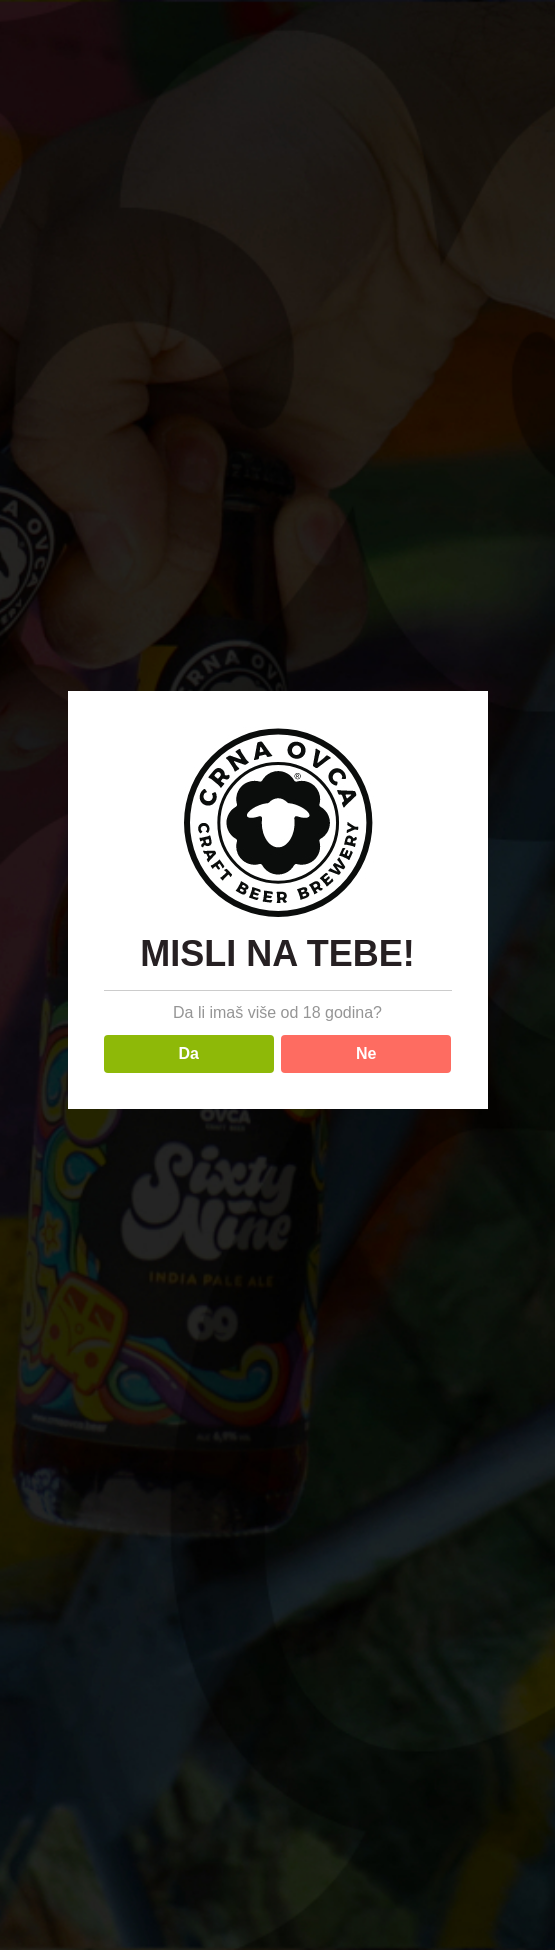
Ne (366, 1053)
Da (189, 1053)
